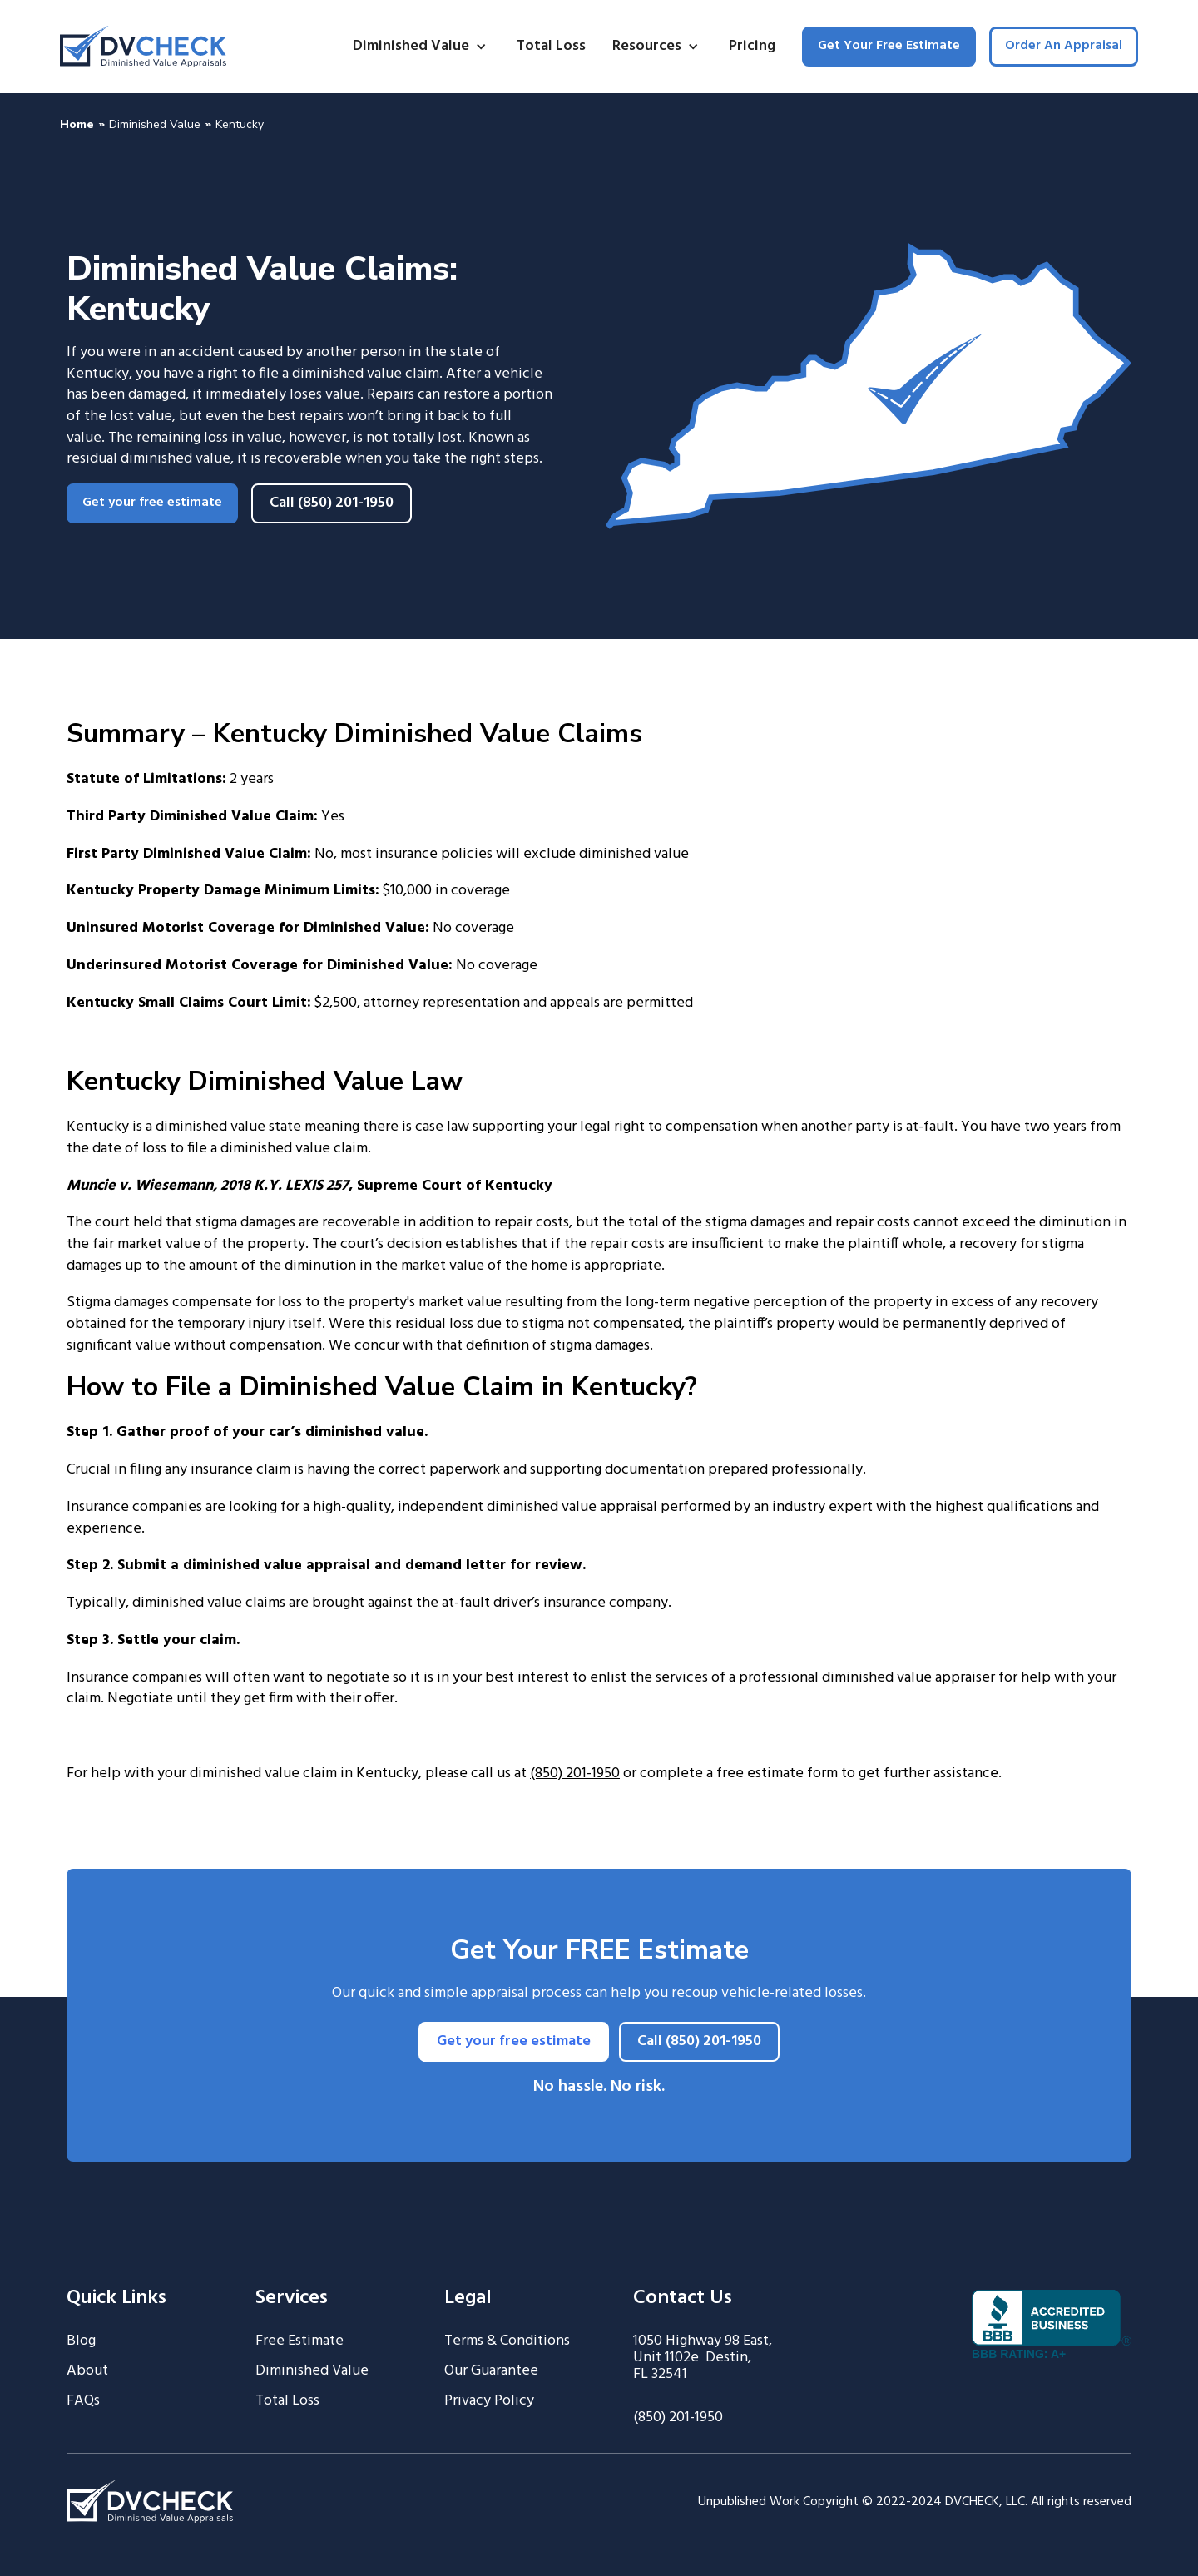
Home (77, 124)
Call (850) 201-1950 (332, 503)
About (87, 2371)
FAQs (83, 2401)
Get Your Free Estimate (889, 46)
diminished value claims (208, 1603)
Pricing (752, 46)
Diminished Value (154, 124)
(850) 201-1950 (575, 1773)
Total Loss (551, 46)
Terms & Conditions (507, 2341)
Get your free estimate (152, 502)
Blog (81, 2341)
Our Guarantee (491, 2371)
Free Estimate (299, 2341)
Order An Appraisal (1063, 46)
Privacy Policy (489, 2401)
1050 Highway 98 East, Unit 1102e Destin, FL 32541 (702, 2358)
